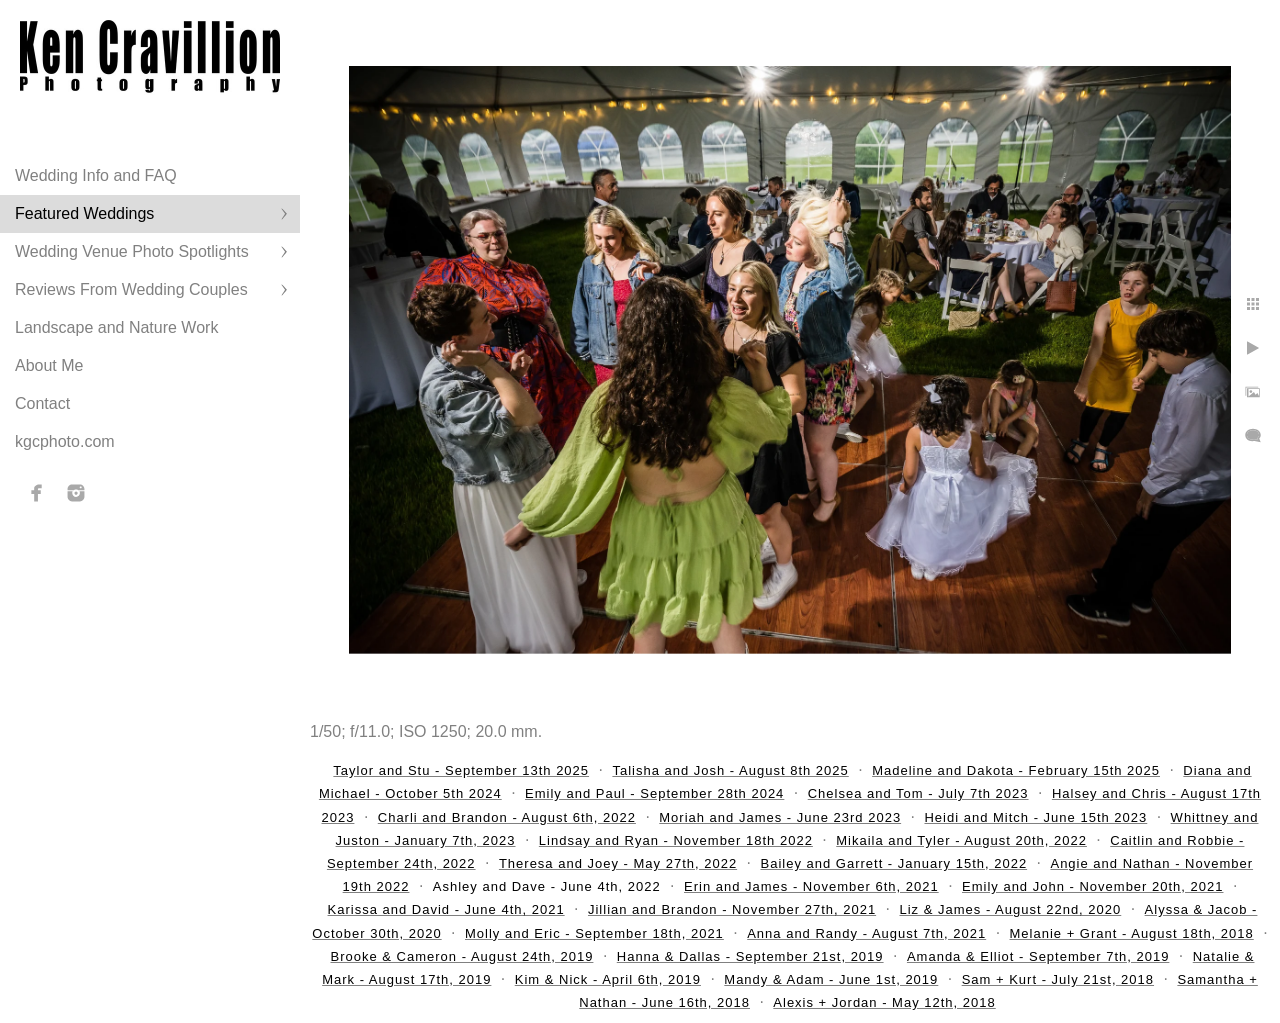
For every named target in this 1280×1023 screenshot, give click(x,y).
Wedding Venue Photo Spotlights (132, 251)
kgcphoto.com (65, 441)
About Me (49, 365)
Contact (42, 403)
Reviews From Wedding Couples (131, 289)
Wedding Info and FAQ (96, 175)
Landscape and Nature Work (116, 327)
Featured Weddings (84, 213)
